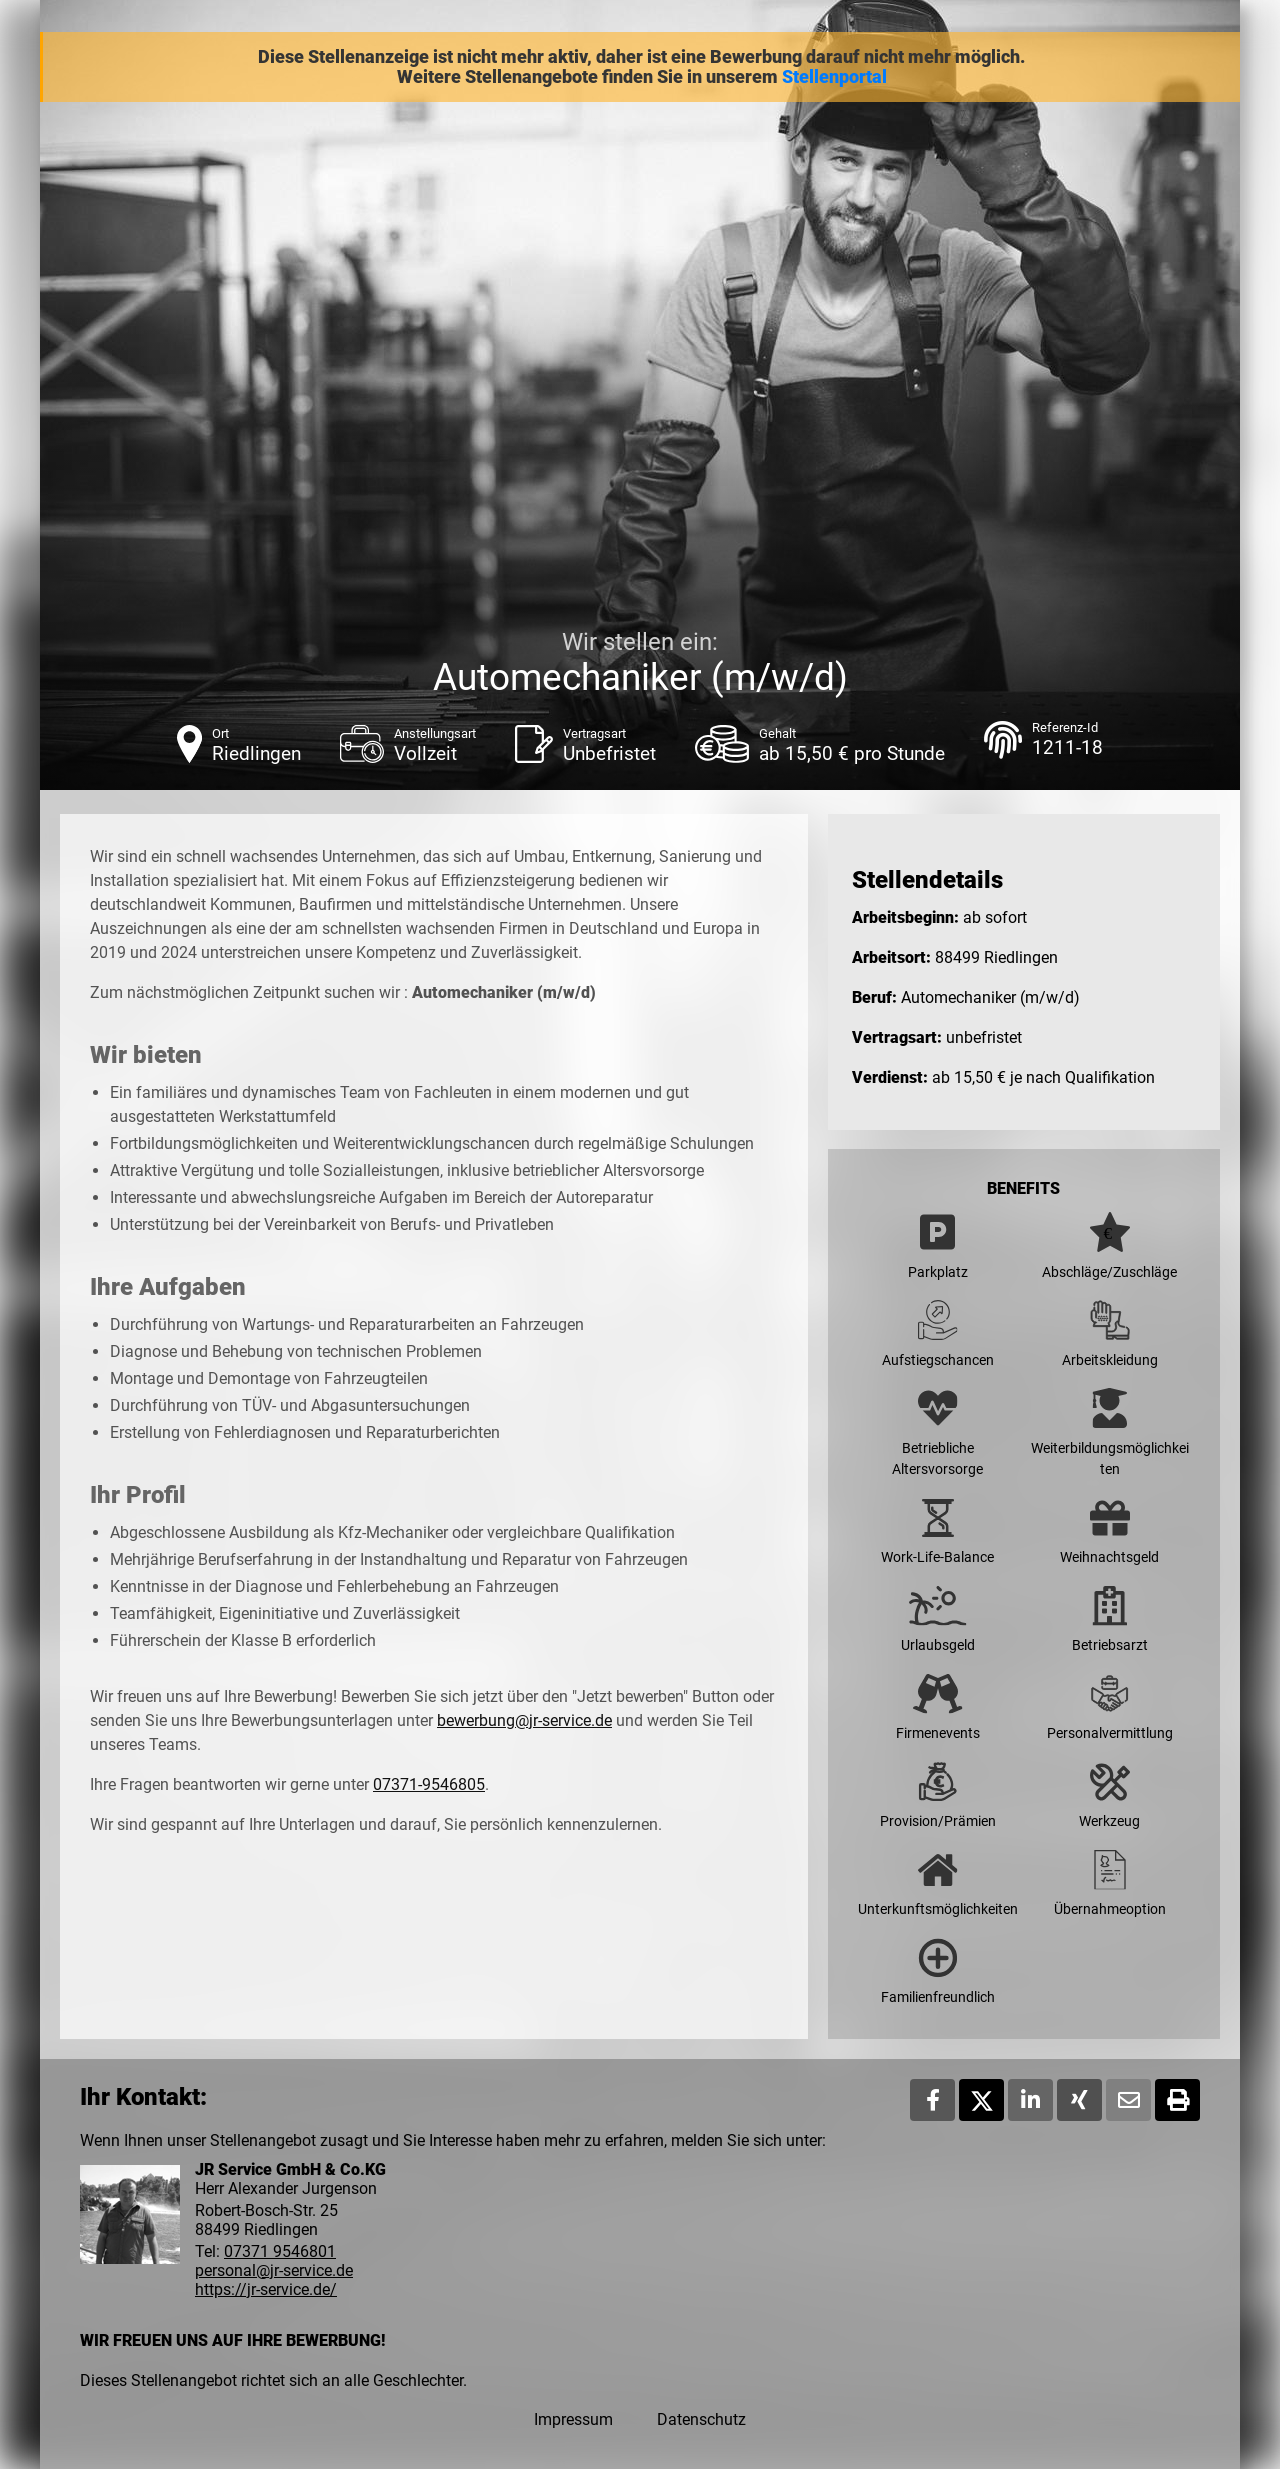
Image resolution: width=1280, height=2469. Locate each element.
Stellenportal (834, 77)
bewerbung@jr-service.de (524, 1720)
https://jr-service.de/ (266, 2289)
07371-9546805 (429, 1784)
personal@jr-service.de (274, 2270)
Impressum (573, 2419)
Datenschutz (701, 2419)
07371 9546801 (280, 2251)
